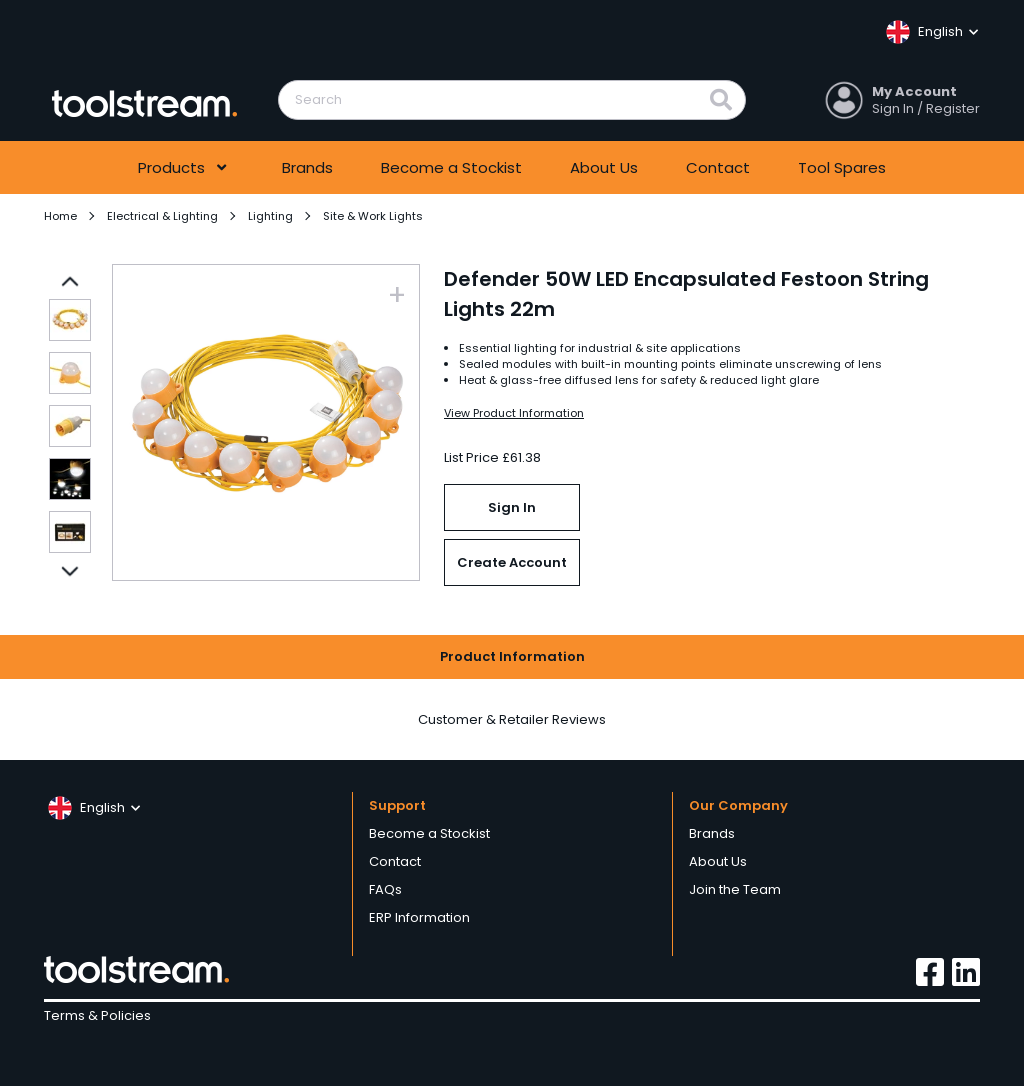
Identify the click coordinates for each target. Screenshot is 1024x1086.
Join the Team (735, 889)
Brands (307, 167)
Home (60, 216)
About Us (604, 167)
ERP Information (419, 917)
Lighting (270, 216)
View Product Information (514, 413)
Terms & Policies (97, 1015)
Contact (718, 167)
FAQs (385, 889)
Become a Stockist (451, 167)
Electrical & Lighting (162, 216)
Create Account (512, 562)
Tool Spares (842, 167)
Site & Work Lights (373, 216)
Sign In (512, 507)
